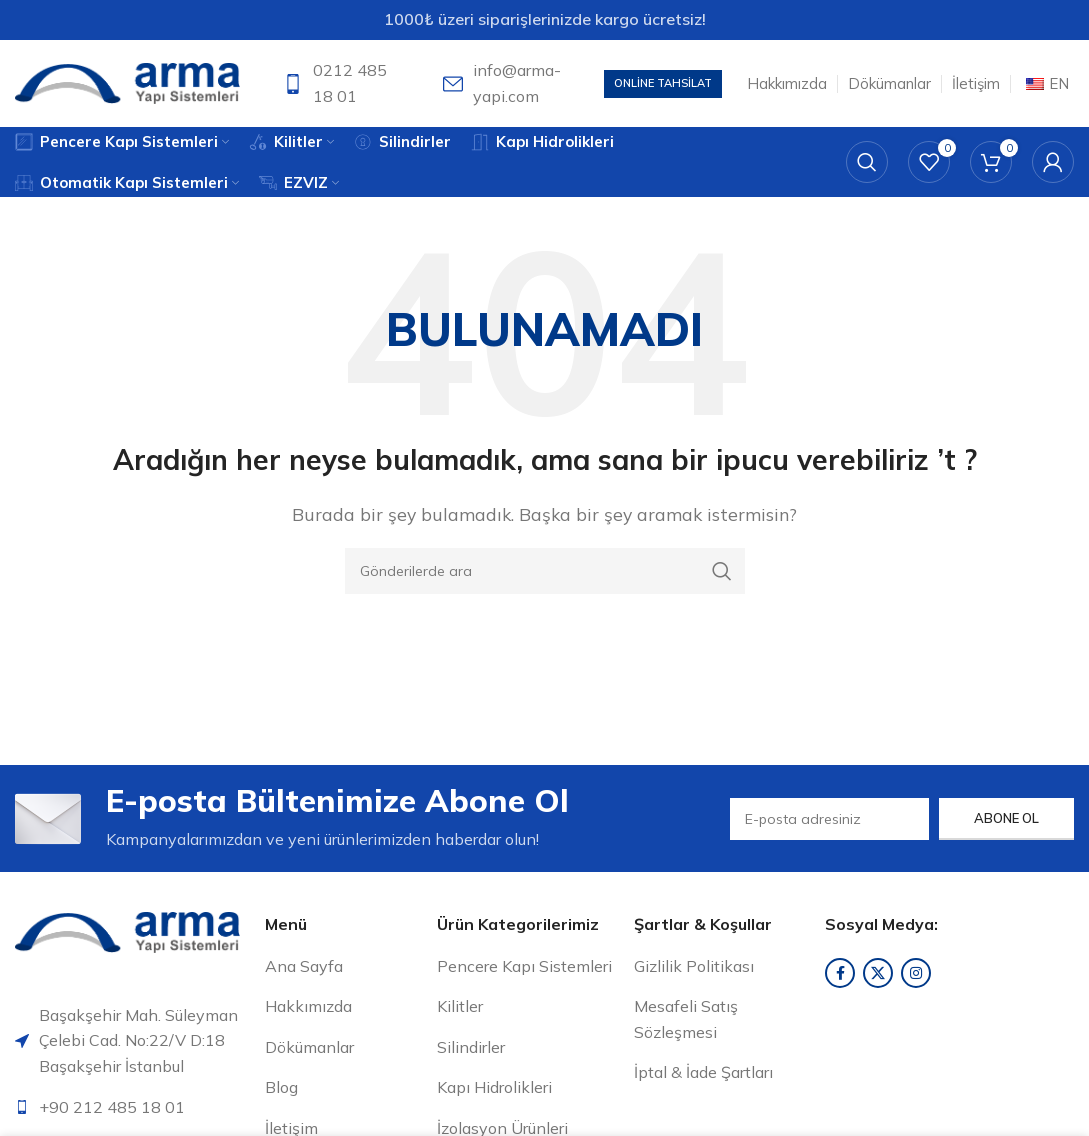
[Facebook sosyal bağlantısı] (840, 976)
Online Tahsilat (663, 84)
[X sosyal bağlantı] (878, 976)
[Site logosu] (127, 83)
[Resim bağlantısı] (127, 934)
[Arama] (867, 165)
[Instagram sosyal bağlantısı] (916, 976)
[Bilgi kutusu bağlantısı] (341, 84)
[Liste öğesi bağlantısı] (132, 1111)
